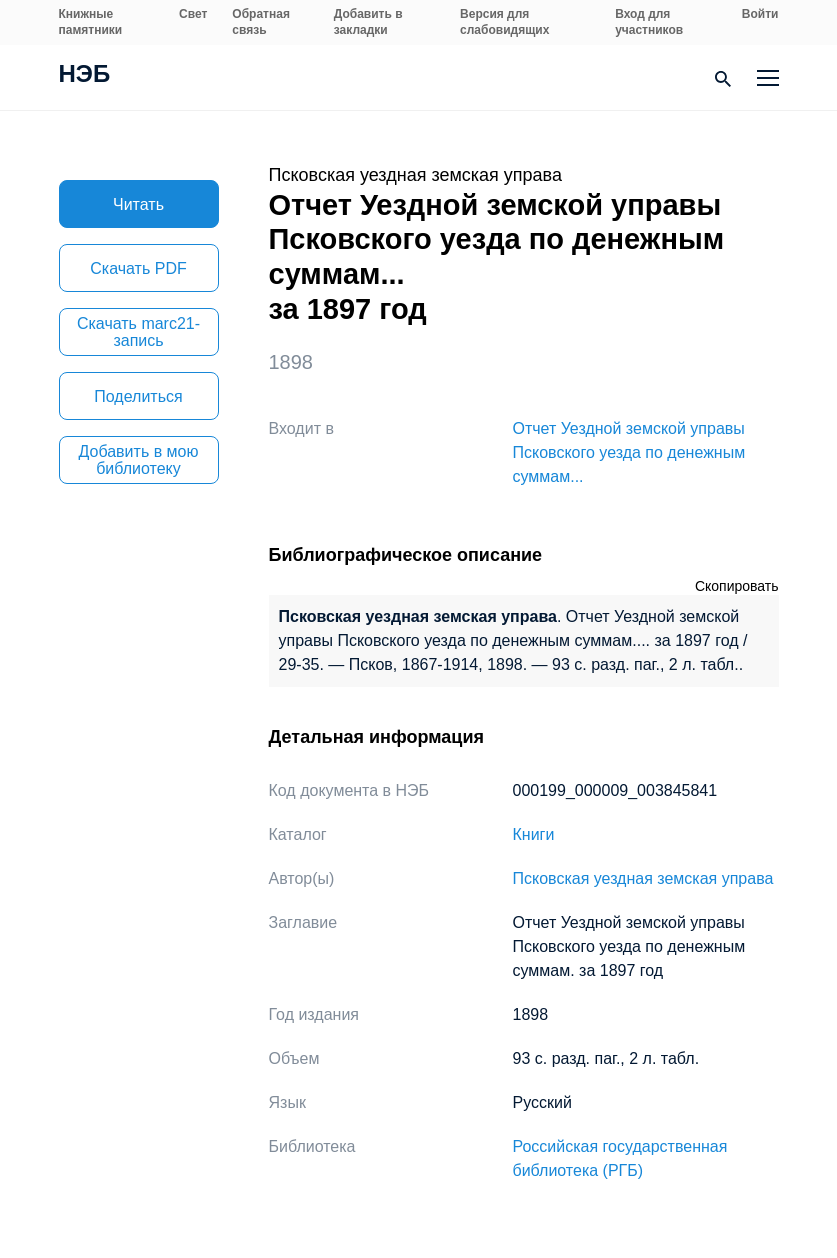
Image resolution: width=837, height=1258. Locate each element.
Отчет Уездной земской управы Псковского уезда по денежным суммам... (629, 452)
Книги (534, 834)
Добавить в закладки (368, 22)
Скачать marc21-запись (138, 332)
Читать (138, 204)
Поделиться (138, 396)
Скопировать (737, 586)
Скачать (138, 268)
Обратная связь (261, 22)
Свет (193, 14)
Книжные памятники (91, 22)
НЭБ (85, 76)
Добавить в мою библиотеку (139, 460)
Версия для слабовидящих (504, 22)
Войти (760, 14)
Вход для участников (649, 22)
